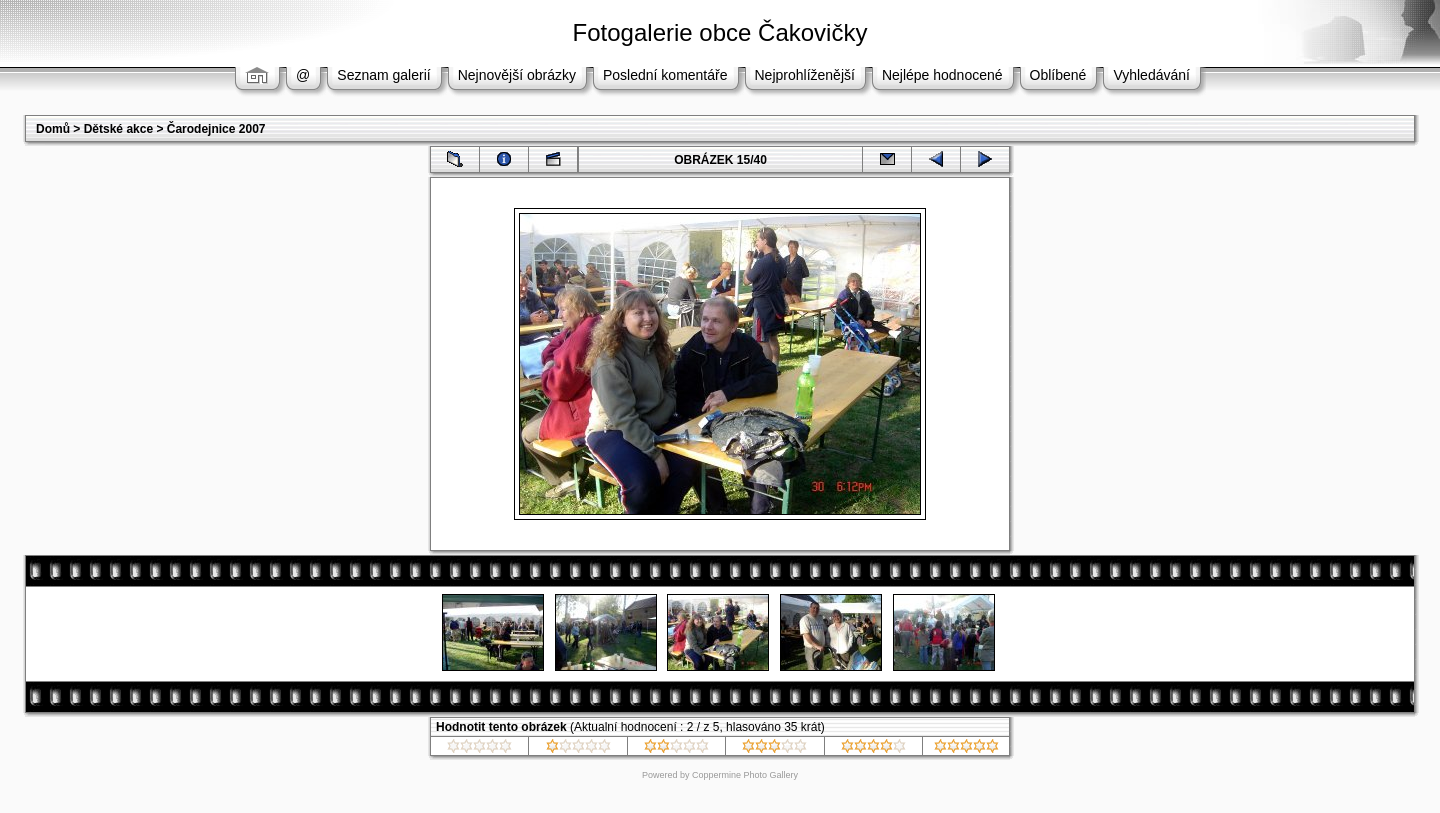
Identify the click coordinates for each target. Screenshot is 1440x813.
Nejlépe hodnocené (942, 75)
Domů (53, 129)
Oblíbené (1058, 75)
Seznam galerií (383, 75)
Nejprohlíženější (805, 75)
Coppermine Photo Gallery (745, 775)
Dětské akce (118, 129)
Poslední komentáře (665, 75)
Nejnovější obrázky (517, 75)
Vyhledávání (1151, 75)
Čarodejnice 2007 (216, 129)
